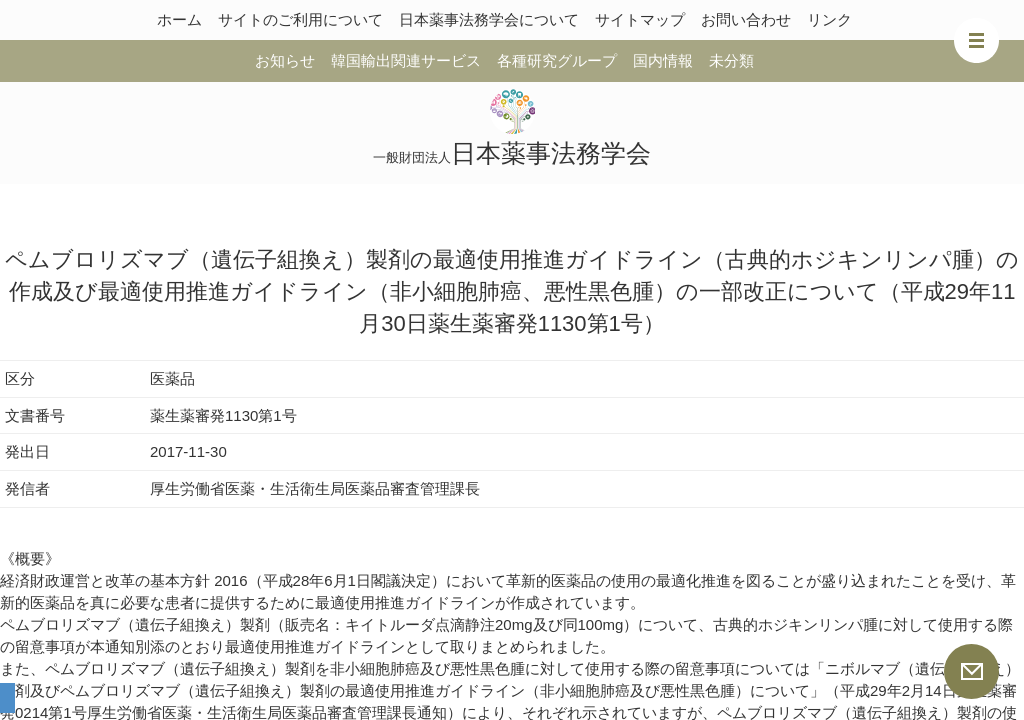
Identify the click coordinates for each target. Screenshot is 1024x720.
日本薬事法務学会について (489, 19)
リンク (829, 19)
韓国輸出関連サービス (406, 60)
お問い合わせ (746, 19)
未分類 (731, 60)
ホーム (179, 19)
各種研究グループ (557, 60)
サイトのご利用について (300, 19)
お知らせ (285, 60)
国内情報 (663, 60)
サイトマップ (640, 19)
